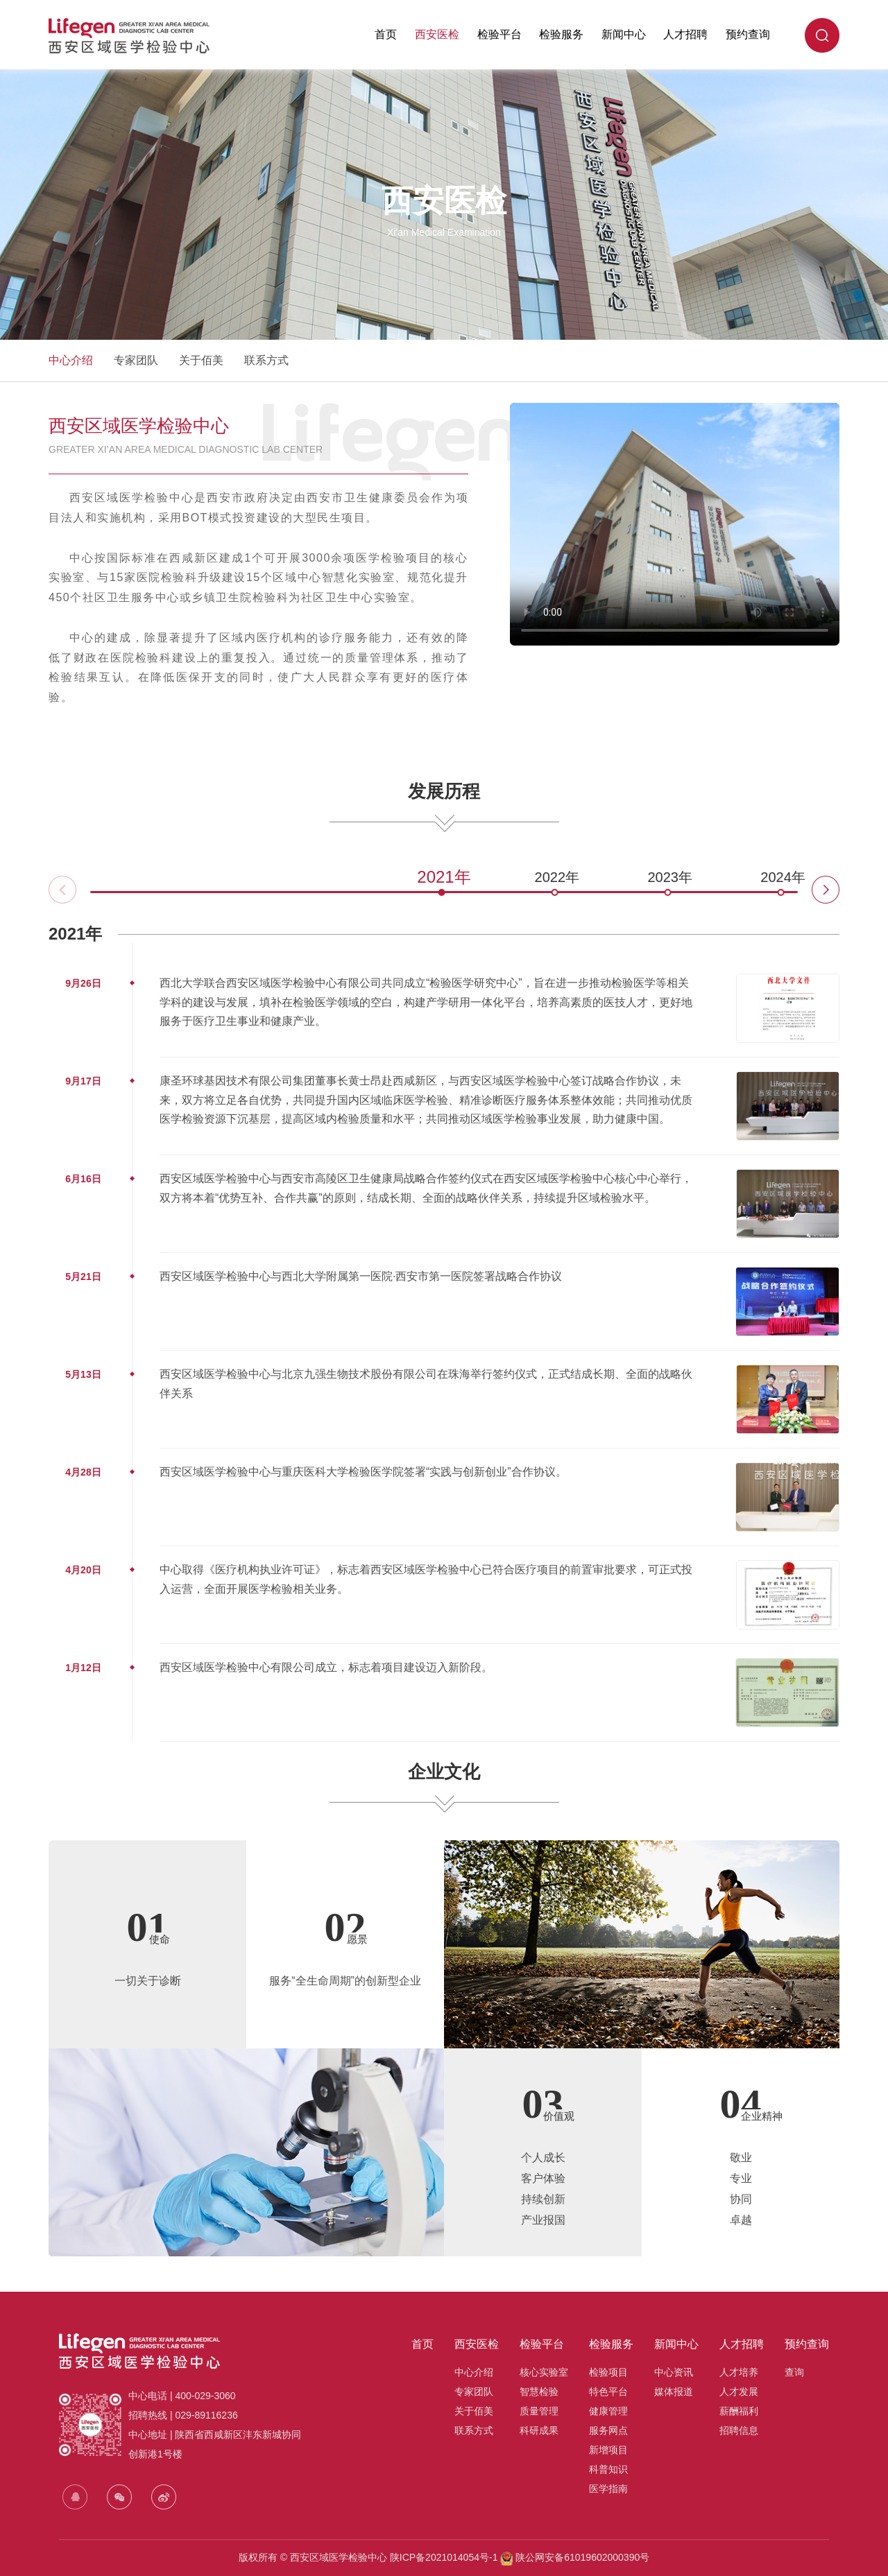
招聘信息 (738, 2430)
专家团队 (136, 360)
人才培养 (738, 2372)
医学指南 (608, 2488)
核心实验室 (544, 2372)
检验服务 (561, 34)
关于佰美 (201, 360)
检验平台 (499, 34)
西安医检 (437, 34)
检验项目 (608, 2372)
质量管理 (539, 2411)
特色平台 (608, 2391)
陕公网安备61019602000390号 (581, 2557)
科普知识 (608, 2469)
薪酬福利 (738, 2411)
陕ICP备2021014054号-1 (443, 2557)
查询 (794, 2372)
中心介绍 (71, 360)
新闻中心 (623, 34)
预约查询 (748, 34)
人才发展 (738, 2391)
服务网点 (608, 2430)
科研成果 (539, 2430)
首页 (386, 34)
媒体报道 (673, 2391)
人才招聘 (685, 34)
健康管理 (608, 2411)
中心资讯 (673, 2372)
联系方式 (266, 360)
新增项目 (608, 2449)
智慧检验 (539, 2391)
